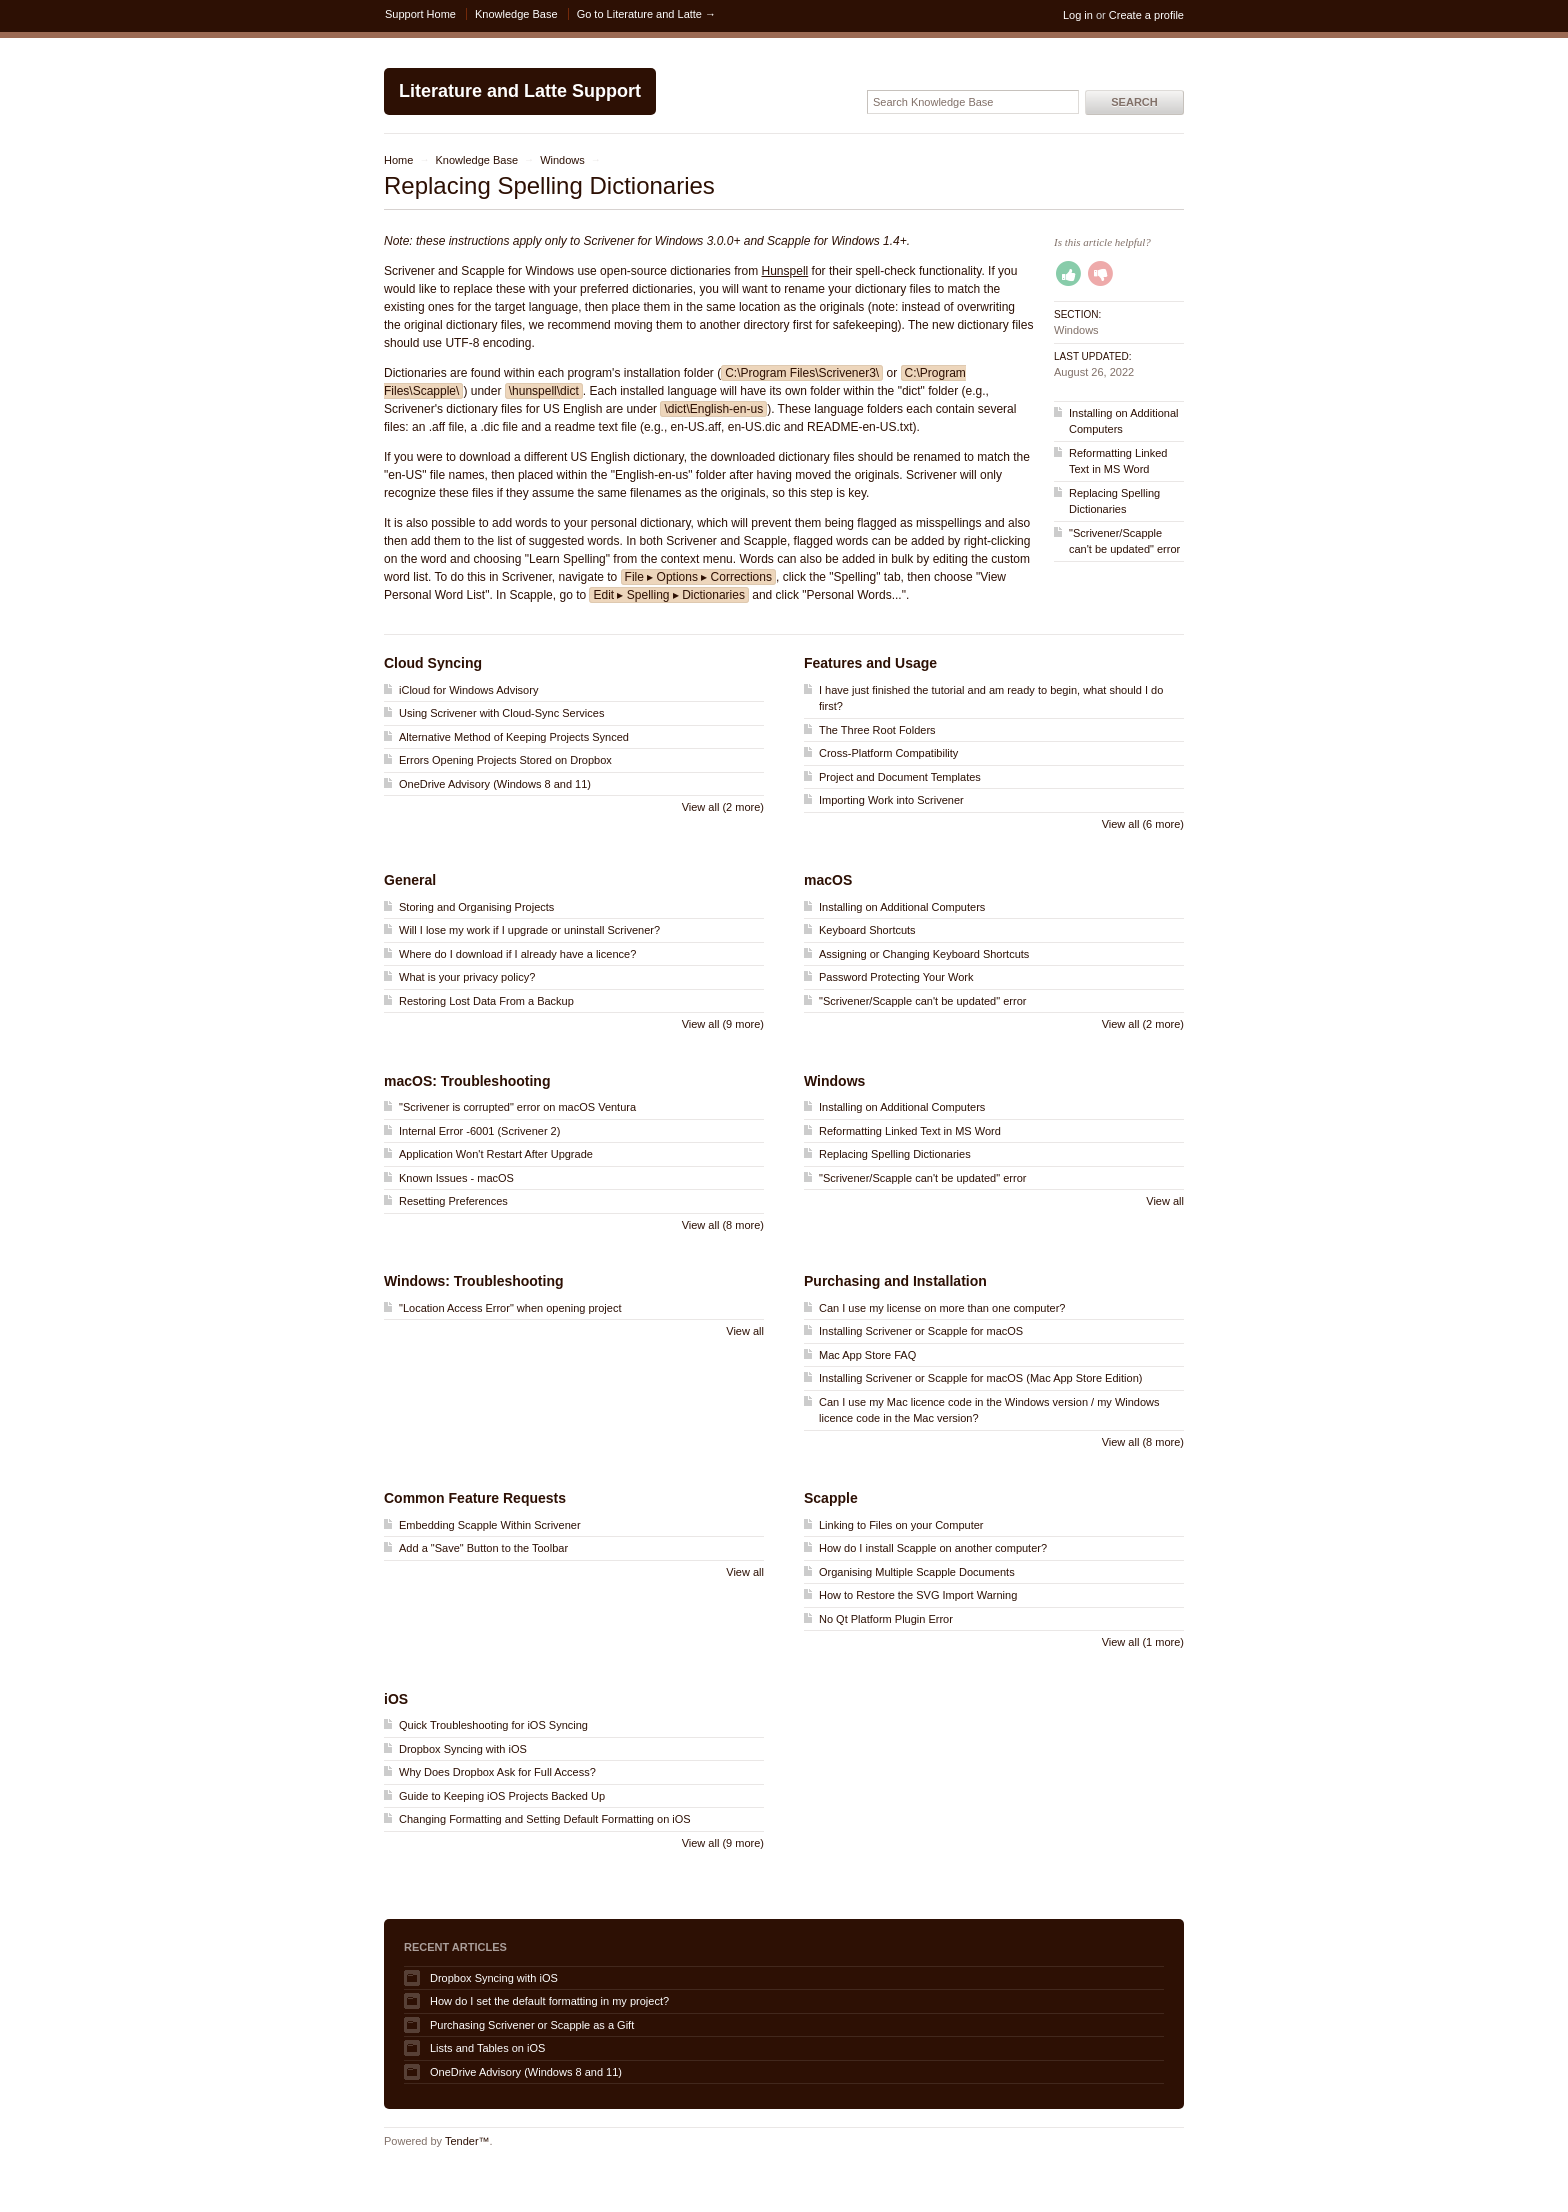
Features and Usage (870, 663)
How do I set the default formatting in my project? (549, 2001)
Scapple (831, 1498)
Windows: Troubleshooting (474, 1281)
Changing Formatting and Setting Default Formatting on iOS (545, 1819)
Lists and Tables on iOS (487, 2048)
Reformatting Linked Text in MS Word (910, 1131)
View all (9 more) (723, 1024)
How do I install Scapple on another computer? (933, 1548)
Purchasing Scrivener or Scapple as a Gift (532, 2025)
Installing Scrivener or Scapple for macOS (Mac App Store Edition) (980, 1378)
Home (398, 160)
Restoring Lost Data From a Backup (486, 1001)
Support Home (420, 14)
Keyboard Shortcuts (867, 930)
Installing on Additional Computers (902, 907)
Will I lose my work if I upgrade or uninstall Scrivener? (529, 930)
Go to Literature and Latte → (646, 14)
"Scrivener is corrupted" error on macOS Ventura (517, 1107)
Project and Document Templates (900, 777)
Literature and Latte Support (520, 91)
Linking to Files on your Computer (901, 1525)
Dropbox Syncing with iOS (463, 1749)
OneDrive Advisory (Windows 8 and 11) (495, 784)
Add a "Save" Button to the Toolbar (483, 1548)
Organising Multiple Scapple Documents (917, 1572)
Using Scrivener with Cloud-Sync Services (501, 713)
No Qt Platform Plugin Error (886, 1619)
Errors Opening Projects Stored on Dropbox (505, 760)
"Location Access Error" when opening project (510, 1308)
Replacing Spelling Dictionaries (895, 1154)
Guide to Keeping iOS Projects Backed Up (502, 1796)
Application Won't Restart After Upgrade (496, 1154)
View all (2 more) (723, 807)
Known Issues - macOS (456, 1178)
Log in (1078, 15)
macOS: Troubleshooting (467, 1081)
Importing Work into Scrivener (891, 800)
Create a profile (1146, 15)
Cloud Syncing (433, 663)
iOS (396, 1699)
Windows (562, 160)
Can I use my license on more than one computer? (942, 1308)
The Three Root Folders (877, 730)
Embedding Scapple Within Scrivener (490, 1525)
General (410, 880)
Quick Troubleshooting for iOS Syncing (493, 1725)
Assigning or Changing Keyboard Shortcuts (924, 954)
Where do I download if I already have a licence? (517, 954)
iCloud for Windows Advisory (468, 690)
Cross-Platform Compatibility (888, 753)
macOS (828, 880)
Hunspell (785, 271)
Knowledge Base (516, 14)
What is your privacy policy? (467, 977)
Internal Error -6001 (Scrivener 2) (479, 1131)
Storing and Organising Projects (476, 907)
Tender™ (467, 2141)
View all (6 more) (1143, 824)
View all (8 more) (723, 1225)
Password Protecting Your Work (896, 977)
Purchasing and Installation (895, 1281)
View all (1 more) (1143, 1642)
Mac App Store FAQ (867, 1355)
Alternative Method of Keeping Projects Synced (514, 737)
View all (1165, 1201)
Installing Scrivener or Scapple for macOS (921, 1331)
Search (1134, 102)
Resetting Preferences (453, 1201)
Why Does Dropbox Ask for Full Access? (497, 1772)
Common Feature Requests (475, 1498)
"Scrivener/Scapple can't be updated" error (922, 1001)
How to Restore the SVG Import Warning (918, 1595)
